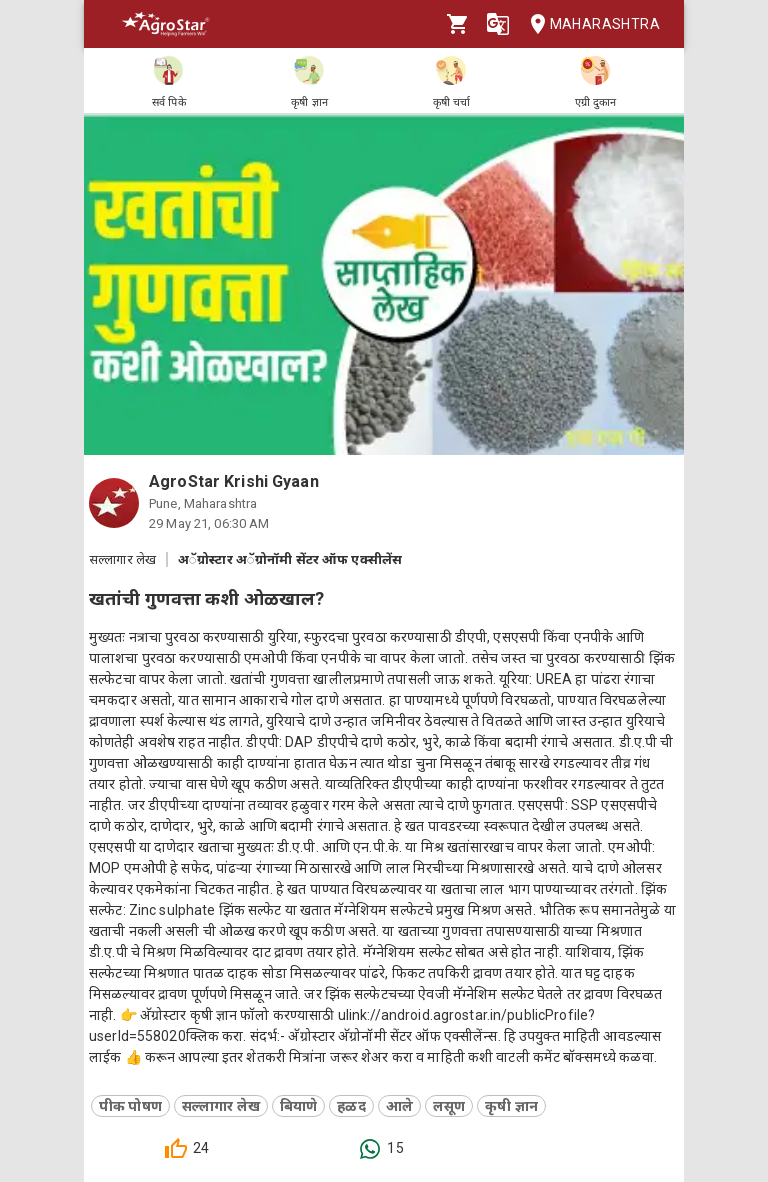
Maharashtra (589, 24)
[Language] (498, 24)
